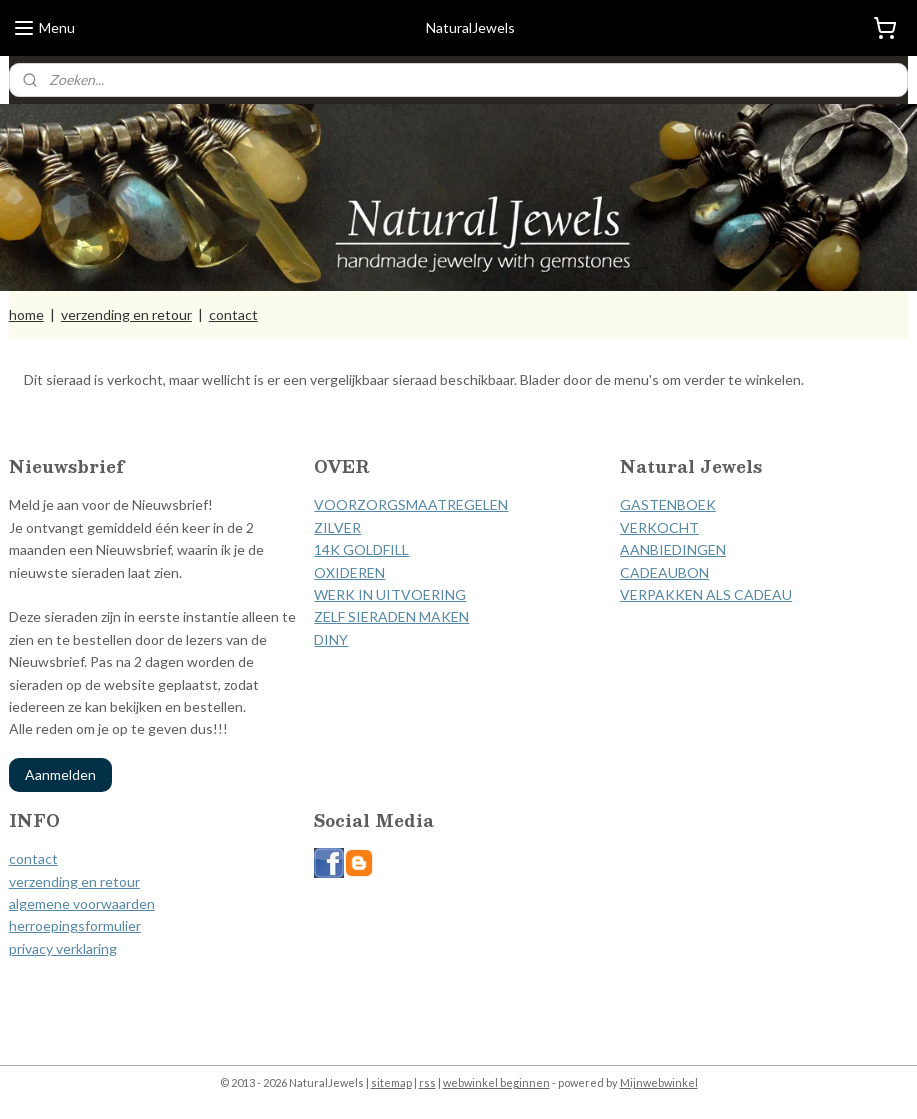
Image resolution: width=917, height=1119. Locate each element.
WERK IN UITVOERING (390, 594)
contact (233, 314)
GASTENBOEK (668, 504)
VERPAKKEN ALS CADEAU (706, 594)
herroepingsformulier (75, 925)
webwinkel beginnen (496, 1082)
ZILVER (337, 527)
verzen (30, 881)
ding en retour (95, 881)
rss (427, 1082)
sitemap (391, 1082)
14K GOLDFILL (361, 549)
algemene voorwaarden (82, 903)
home (26, 314)
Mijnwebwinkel (659, 1082)
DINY (331, 639)
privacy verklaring (63, 948)
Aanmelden (60, 774)
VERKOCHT (659, 527)
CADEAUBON (664, 572)
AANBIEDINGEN (673, 549)
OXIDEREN (349, 572)
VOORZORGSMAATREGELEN (411, 504)
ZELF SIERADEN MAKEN (391, 616)
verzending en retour (126, 314)
